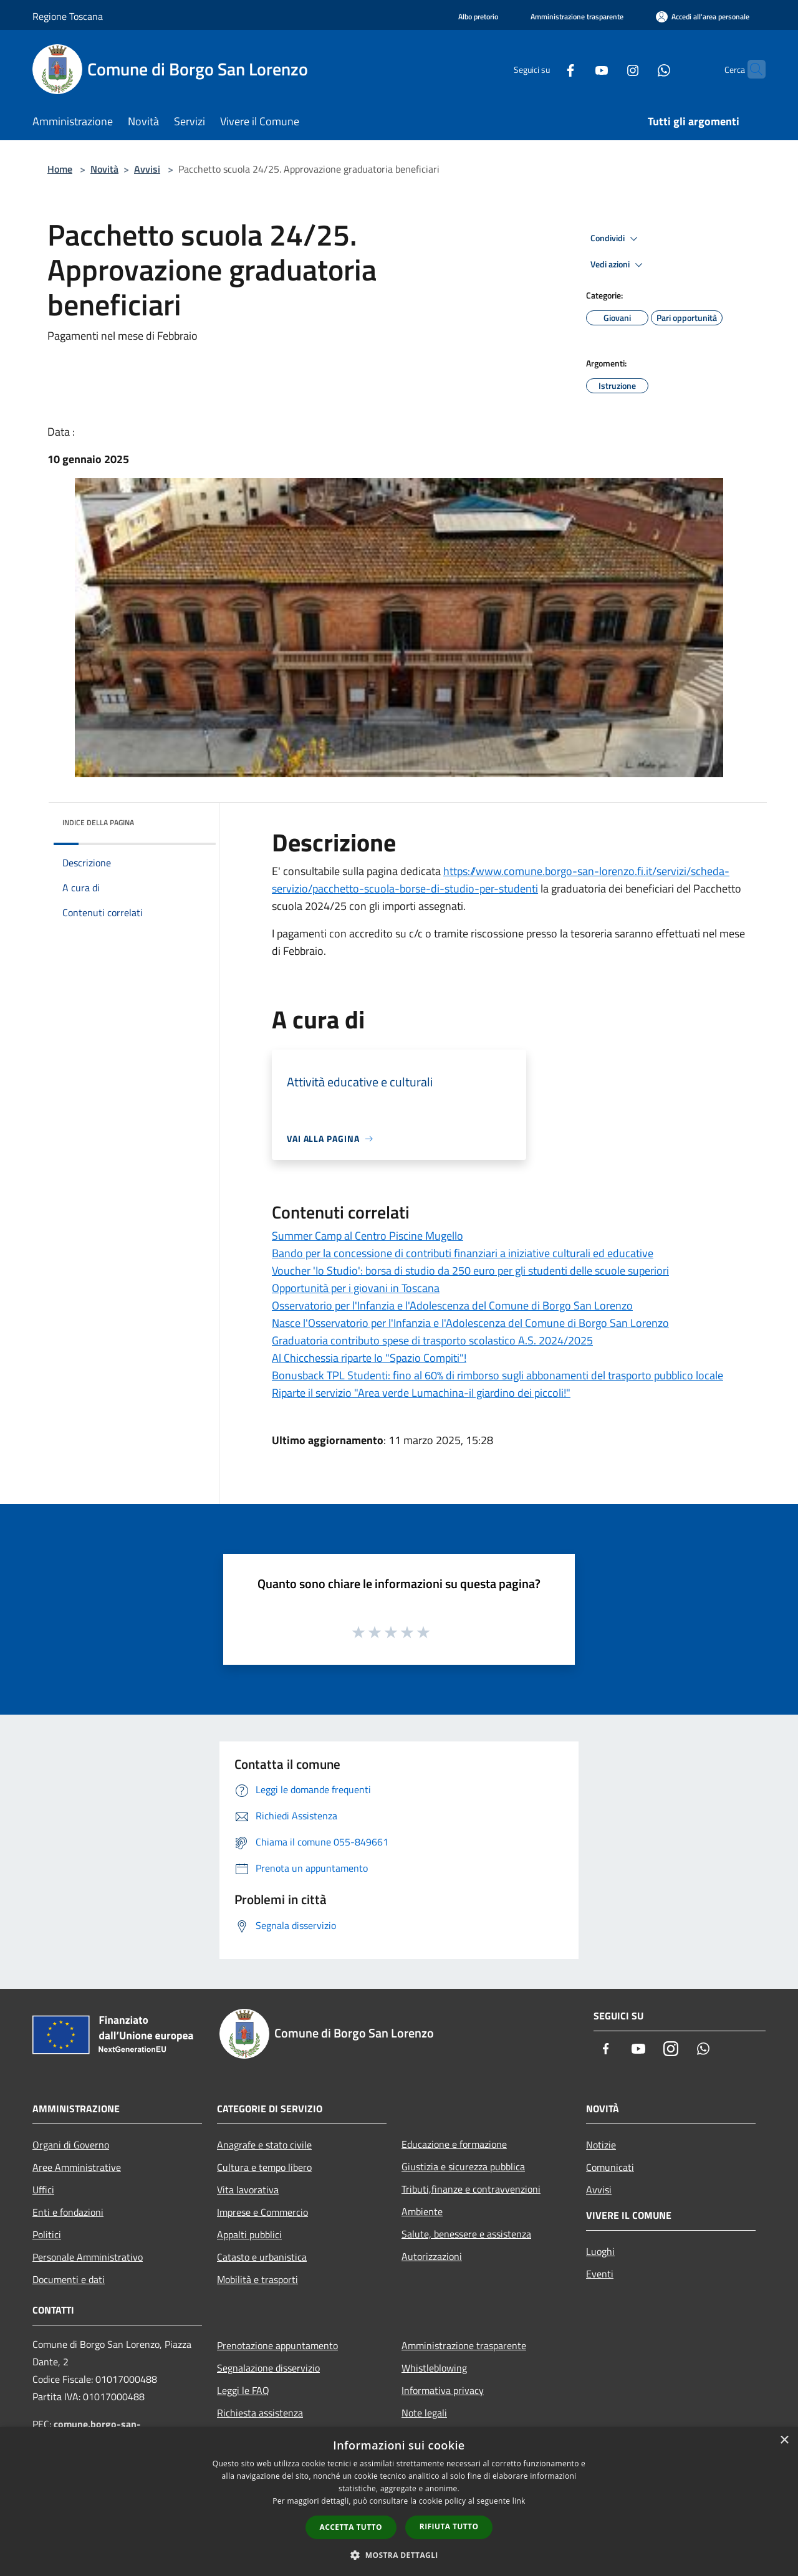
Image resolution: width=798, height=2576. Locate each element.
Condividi (616, 238)
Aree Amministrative (76, 2167)
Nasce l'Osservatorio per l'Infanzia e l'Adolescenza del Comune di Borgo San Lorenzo (470, 1322)
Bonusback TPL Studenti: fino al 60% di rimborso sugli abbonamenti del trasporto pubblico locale (497, 1375)
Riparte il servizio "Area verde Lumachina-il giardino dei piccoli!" (421, 1392)
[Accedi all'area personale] (703, 16)
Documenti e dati (68, 2279)
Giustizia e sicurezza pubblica (463, 2166)
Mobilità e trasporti (257, 2279)
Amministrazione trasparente (463, 2345)
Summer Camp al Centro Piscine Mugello (367, 1235)
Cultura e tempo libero (264, 2167)
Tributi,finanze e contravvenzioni (471, 2188)
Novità (104, 168)
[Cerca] (751, 69)
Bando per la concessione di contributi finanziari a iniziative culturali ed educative (462, 1253)
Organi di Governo (70, 2144)
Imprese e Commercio (262, 2212)
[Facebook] (546, 68)
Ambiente (422, 2211)
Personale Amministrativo (87, 2256)
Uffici (43, 2189)
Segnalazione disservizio (268, 2367)
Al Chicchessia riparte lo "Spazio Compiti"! (369, 1357)
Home (59, 168)
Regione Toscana (67, 16)
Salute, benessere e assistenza (466, 2233)
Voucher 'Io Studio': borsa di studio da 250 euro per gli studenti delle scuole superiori (470, 1270)
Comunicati (610, 2167)
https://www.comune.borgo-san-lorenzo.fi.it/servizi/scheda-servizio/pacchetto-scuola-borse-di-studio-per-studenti (500, 880)
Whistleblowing (434, 2367)
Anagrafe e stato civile (264, 2144)
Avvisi (147, 168)
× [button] (784, 2440)
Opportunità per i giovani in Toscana (356, 1288)
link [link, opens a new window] (519, 2501)
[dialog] (399, 2501)
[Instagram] (608, 68)
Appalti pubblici (249, 2234)
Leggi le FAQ (243, 2390)
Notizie (601, 2144)
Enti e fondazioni (67, 2212)
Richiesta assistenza (260, 2412)
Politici (46, 2234)
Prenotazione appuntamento (277, 2345)
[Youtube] (577, 68)
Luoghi (600, 2251)
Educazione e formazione (454, 2144)
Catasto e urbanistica (262, 2256)
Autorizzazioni (431, 2256)
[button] (399, 2555)
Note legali (424, 2412)
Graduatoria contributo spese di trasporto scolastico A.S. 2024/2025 (432, 1340)
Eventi (599, 2273)
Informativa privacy (442, 2390)
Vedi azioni (618, 264)
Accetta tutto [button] (351, 2527)
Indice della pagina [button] (98, 822)
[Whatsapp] (639, 68)
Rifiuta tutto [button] (449, 2526)
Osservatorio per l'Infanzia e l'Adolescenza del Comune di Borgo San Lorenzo (452, 1305)
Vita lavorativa (248, 2189)
